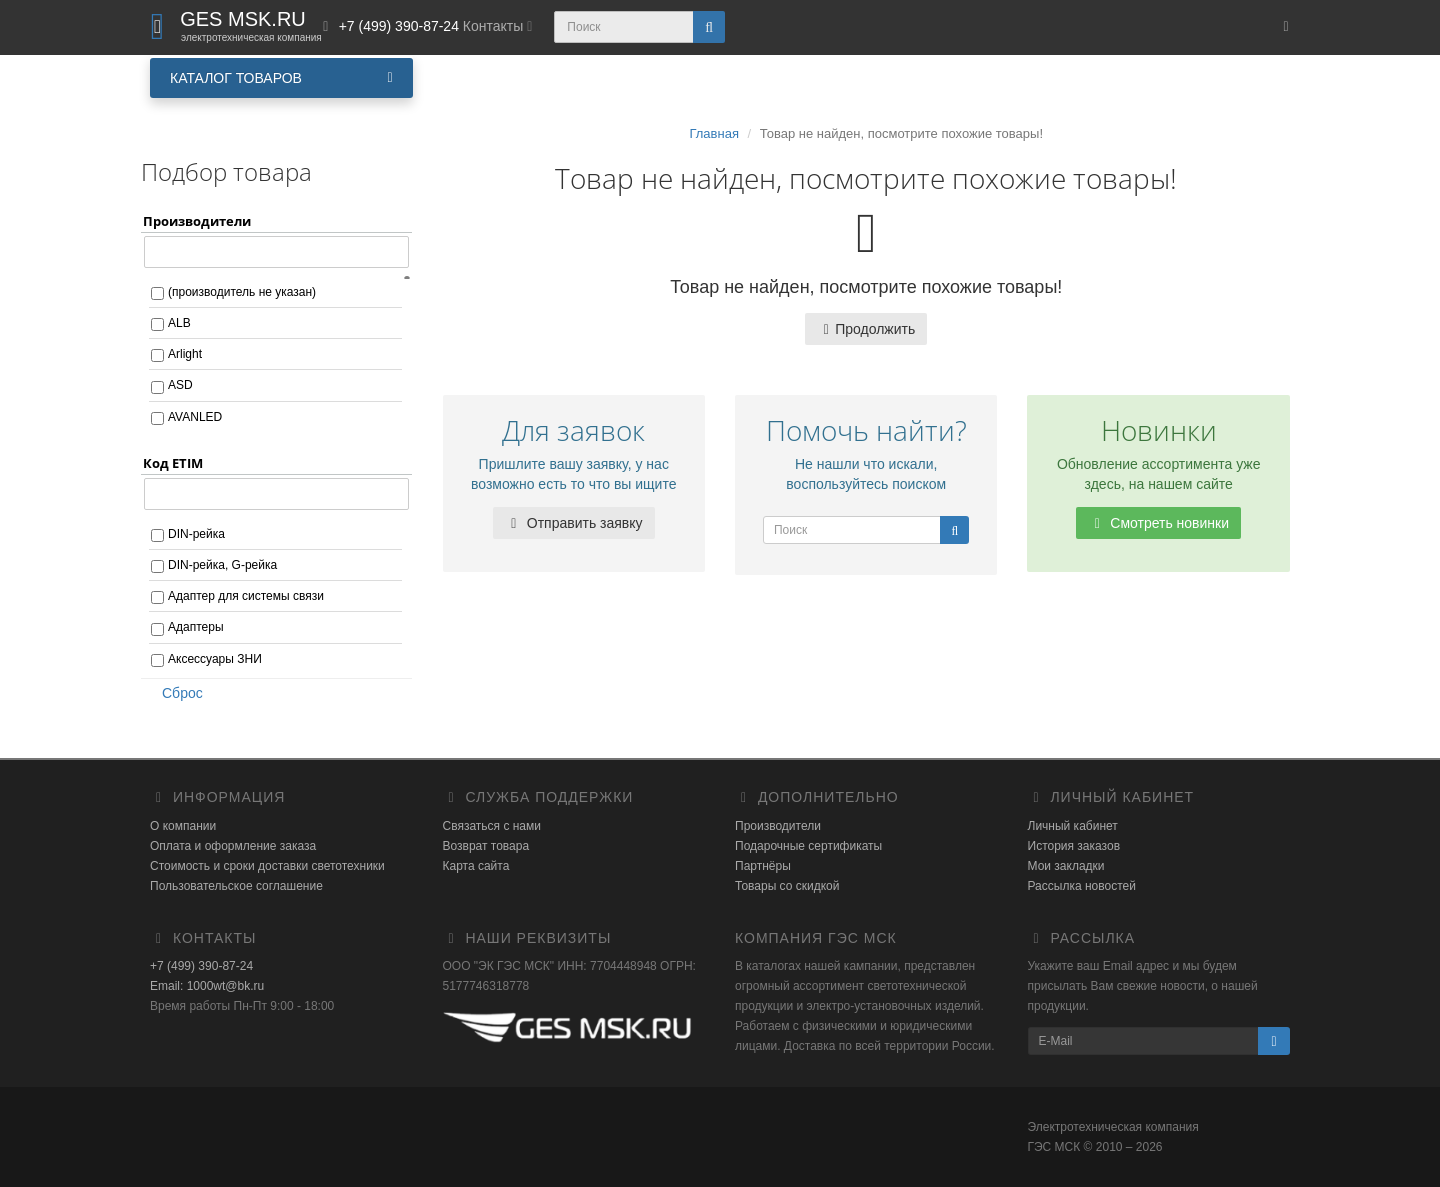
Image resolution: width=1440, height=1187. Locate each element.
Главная (713, 133)
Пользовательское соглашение (236, 886)
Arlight (185, 354)
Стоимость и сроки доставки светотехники (267, 866)
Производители (778, 826)
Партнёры (763, 866)
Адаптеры (196, 627)
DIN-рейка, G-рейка (222, 565)
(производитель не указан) (242, 292)
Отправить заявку (574, 523)
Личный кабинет (1073, 826)
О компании (183, 826)
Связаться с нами (492, 826)
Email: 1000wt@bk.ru (207, 986)
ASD (180, 385)
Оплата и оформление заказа (233, 846)
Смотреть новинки (1158, 523)
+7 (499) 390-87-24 (201, 966)
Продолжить (866, 329)
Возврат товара (486, 846)
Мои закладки (1066, 866)
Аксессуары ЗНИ (215, 659)
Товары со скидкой (787, 886)
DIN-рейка (196, 534)
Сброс (176, 693)
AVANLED (195, 417)
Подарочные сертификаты (808, 846)
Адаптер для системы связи (246, 596)
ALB (179, 323)
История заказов (1074, 846)
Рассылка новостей (1082, 886)
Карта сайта (476, 866)
